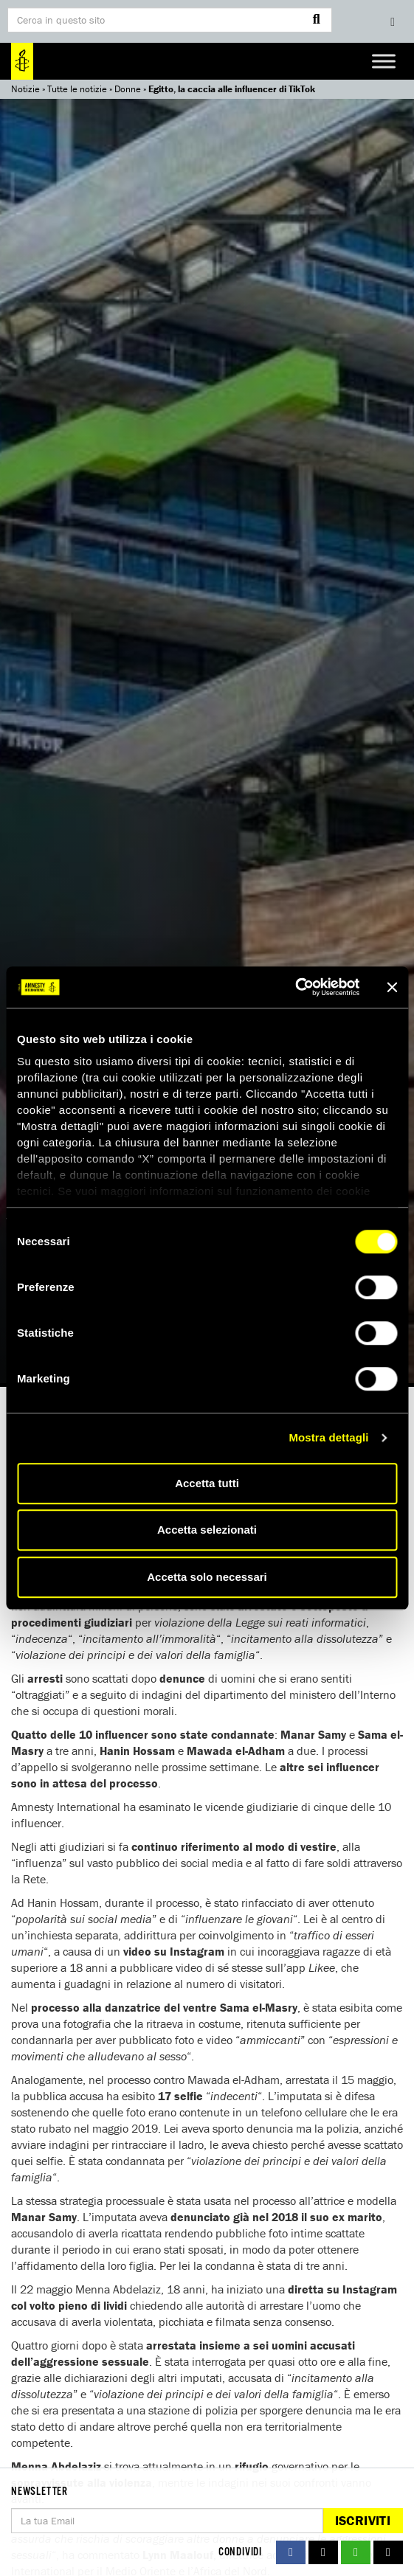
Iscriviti (362, 2520)
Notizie (25, 89)
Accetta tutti (207, 1483)
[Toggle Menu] (384, 61)
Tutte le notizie (77, 89)
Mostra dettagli (328, 1437)
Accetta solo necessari (207, 1577)
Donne (127, 89)
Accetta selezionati (207, 1529)
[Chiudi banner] (392, 987)
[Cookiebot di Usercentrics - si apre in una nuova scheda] (294, 987)
